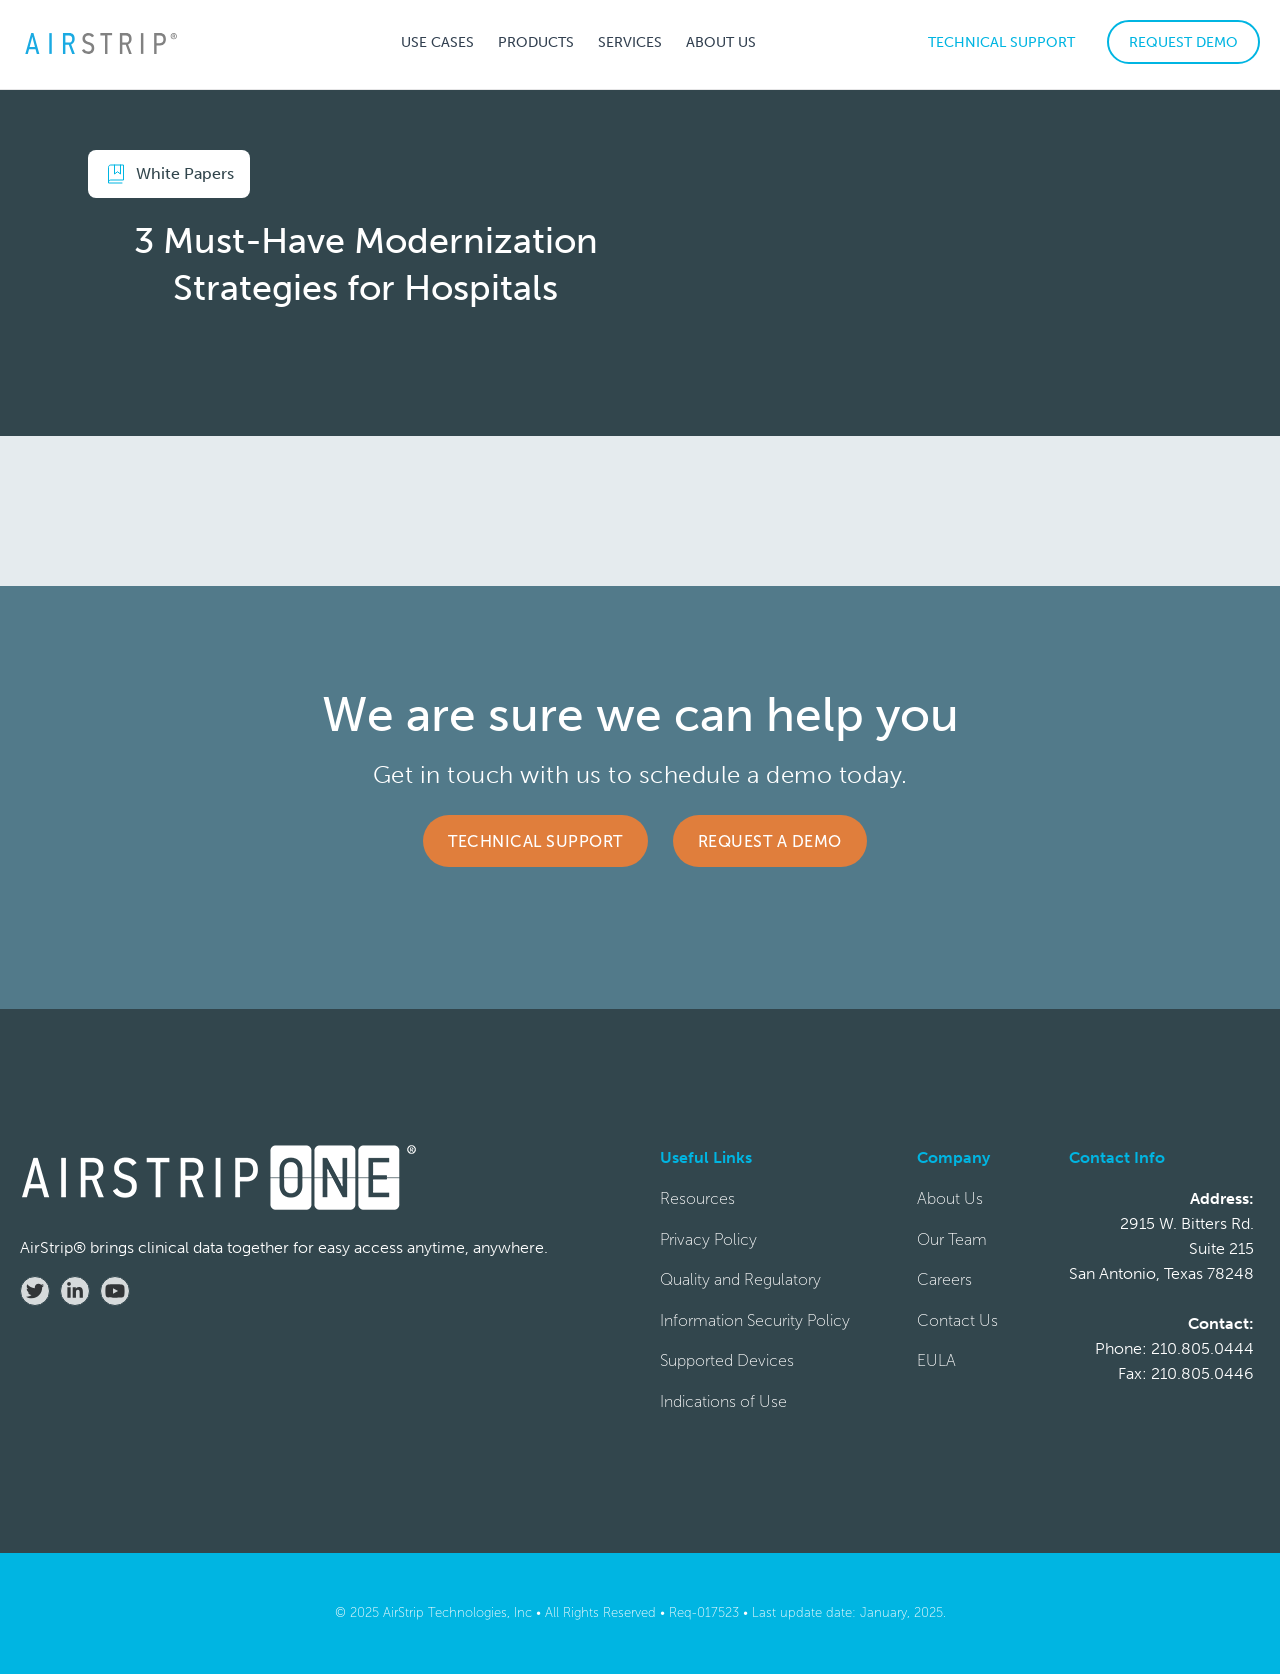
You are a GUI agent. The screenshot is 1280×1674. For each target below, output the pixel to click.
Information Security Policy (755, 1320)
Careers (944, 1279)
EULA (936, 1360)
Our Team (952, 1239)
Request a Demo (770, 841)
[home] (100, 42)
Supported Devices (727, 1360)
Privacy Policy (708, 1239)
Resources (697, 1198)
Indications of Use (723, 1401)
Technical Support (535, 841)
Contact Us (957, 1320)
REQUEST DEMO (1183, 42)
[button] (437, 42)
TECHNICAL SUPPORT (1001, 42)
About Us (950, 1198)
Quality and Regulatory (740, 1279)
